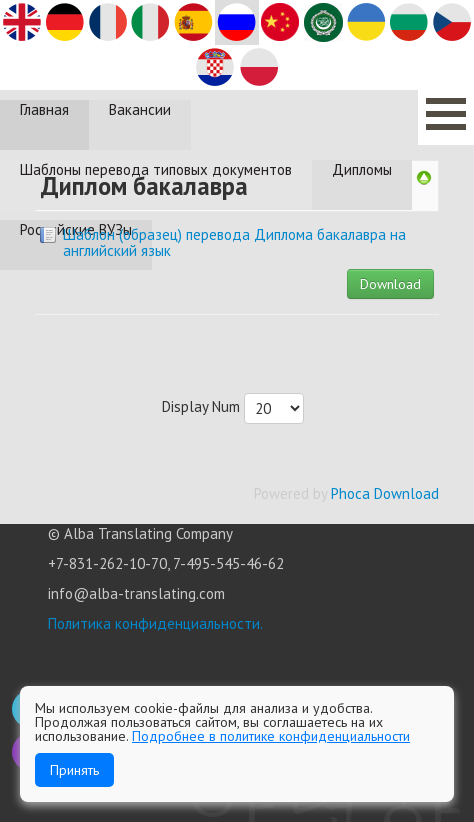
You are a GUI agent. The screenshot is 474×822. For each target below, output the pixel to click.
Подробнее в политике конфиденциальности (271, 736)
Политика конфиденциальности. (155, 623)
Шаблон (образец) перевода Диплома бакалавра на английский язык (234, 242)
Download (390, 284)
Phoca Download (385, 493)
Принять (74, 770)
